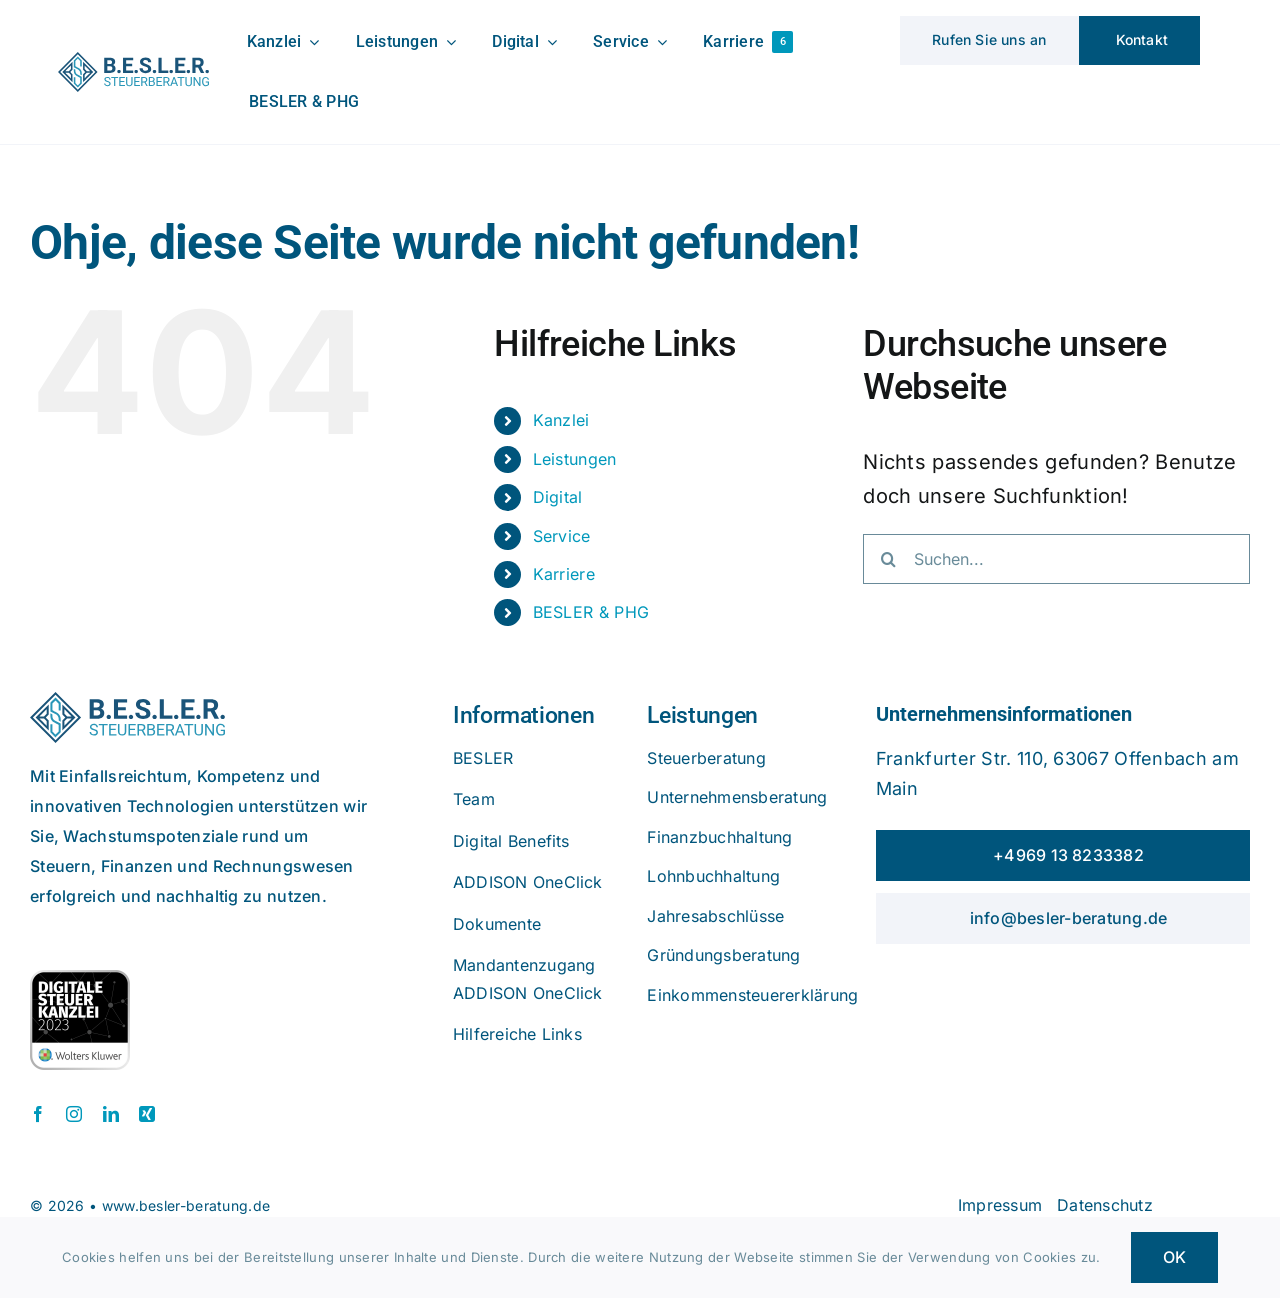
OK (1174, 1257)
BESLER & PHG (591, 612)
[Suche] (888, 559)
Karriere (564, 574)
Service (562, 536)
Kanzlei (561, 420)
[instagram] (74, 1114)
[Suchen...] (1056, 559)
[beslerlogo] (133, 62)
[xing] (147, 1114)
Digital (558, 497)
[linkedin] (111, 1114)
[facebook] (38, 1114)
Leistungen (575, 459)
